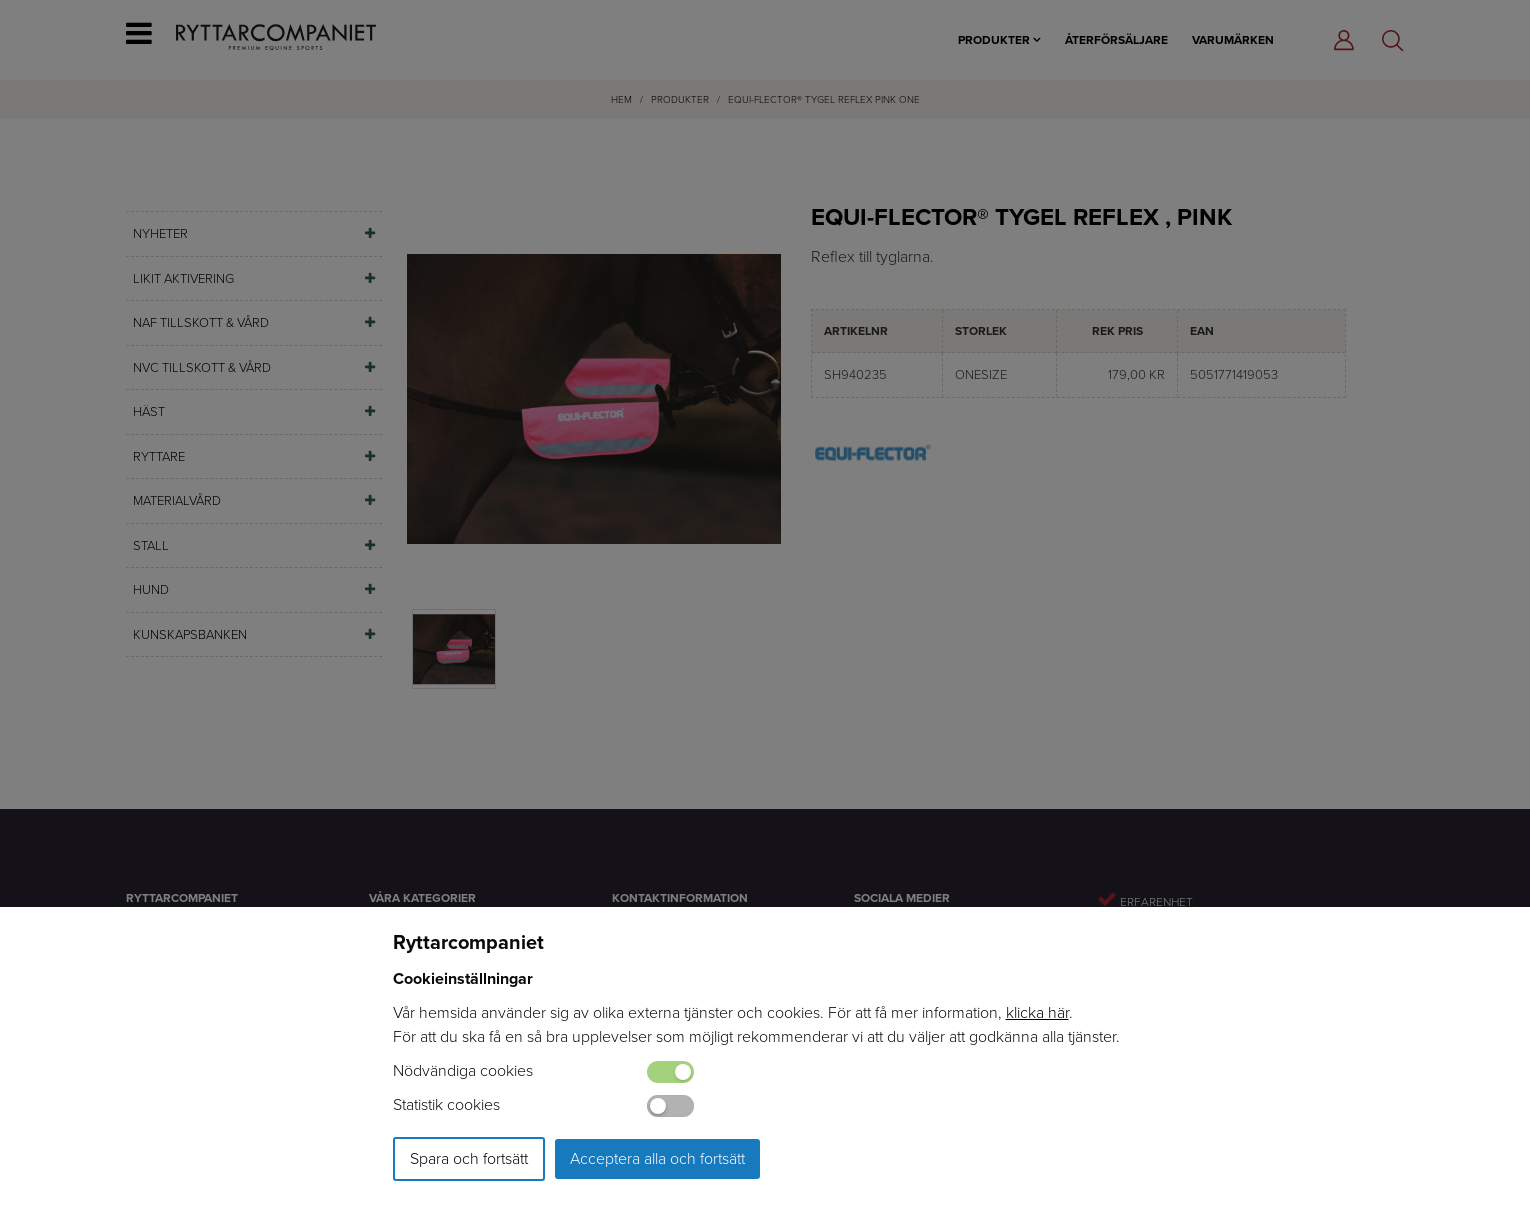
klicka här (1037, 1012)
